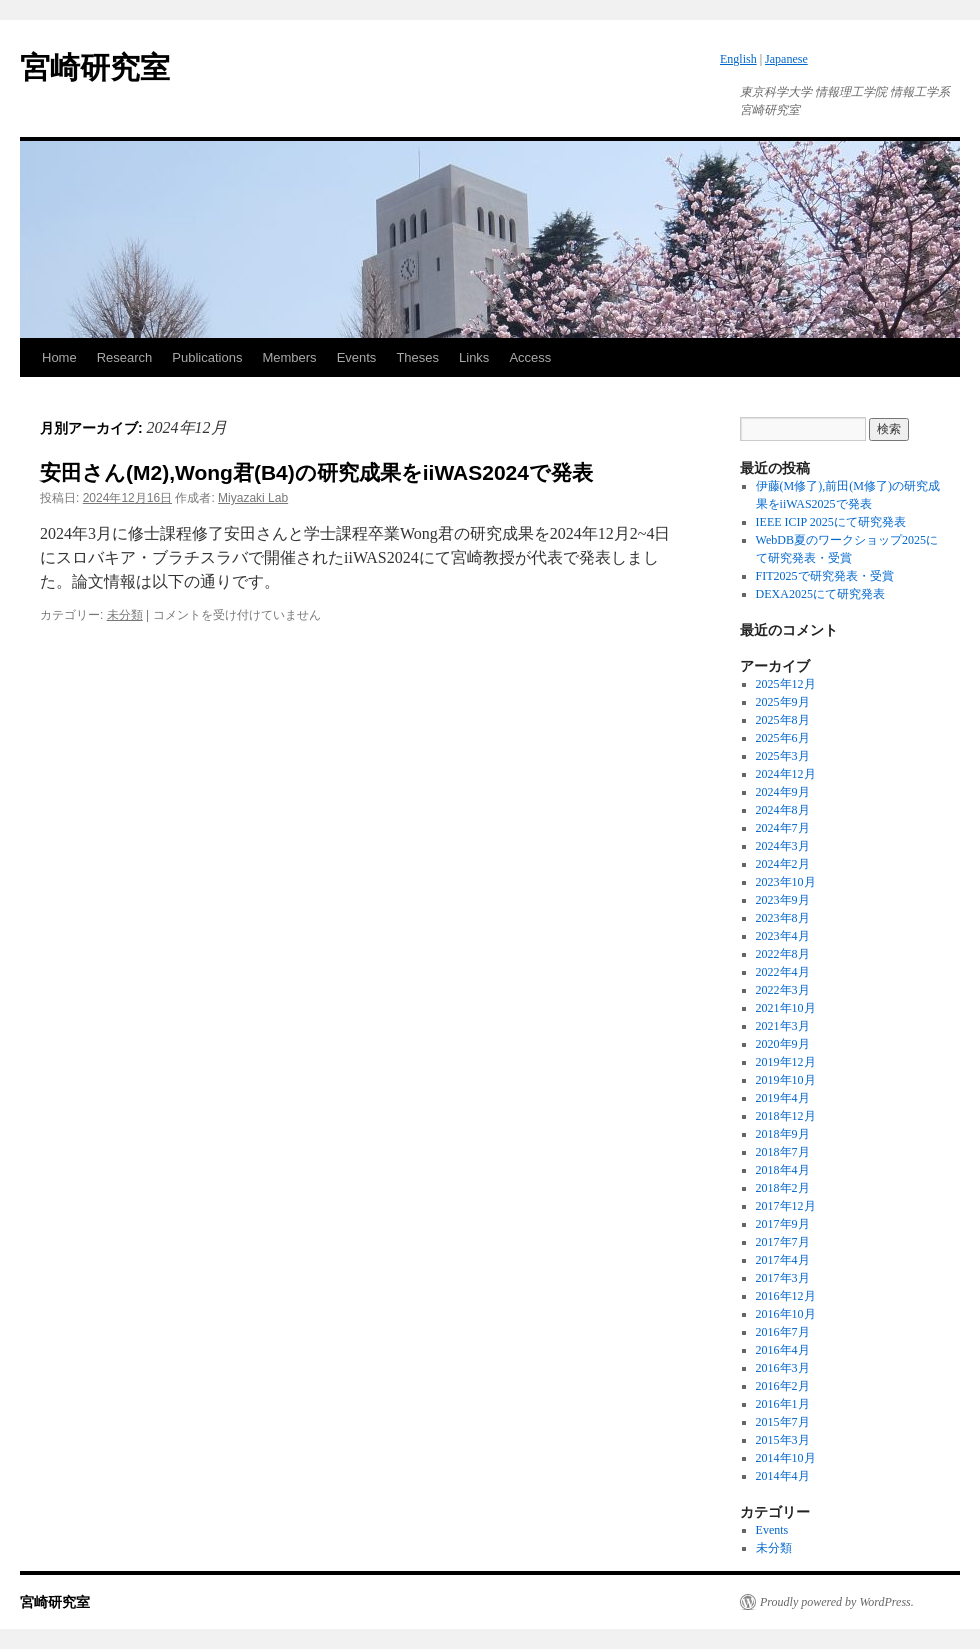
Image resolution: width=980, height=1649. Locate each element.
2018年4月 (783, 1170)
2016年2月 (783, 1386)
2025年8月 (783, 720)
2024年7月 (783, 828)
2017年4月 (783, 1260)
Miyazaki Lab (253, 498)
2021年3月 (783, 1026)
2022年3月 (783, 990)
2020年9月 (783, 1044)
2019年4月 (783, 1098)
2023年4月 (783, 936)
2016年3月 (783, 1368)
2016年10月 (786, 1314)
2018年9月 (783, 1134)
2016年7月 (783, 1332)
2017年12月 (786, 1206)
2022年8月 (783, 954)
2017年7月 (783, 1242)
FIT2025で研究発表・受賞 (825, 576)
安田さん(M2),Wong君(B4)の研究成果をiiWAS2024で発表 (316, 472)
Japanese (786, 59)
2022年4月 (783, 972)
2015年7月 (783, 1422)
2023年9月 (783, 900)
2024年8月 (783, 810)
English (738, 59)
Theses (417, 357)
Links (474, 357)
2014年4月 (783, 1476)
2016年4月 (783, 1350)
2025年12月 (786, 684)
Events (357, 357)
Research (125, 357)
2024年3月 (783, 846)
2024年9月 (783, 792)
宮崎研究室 (95, 67)
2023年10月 (786, 882)
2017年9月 (783, 1224)
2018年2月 (783, 1188)
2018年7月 (783, 1152)
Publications (207, 357)
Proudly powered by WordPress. (837, 1602)
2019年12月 (786, 1062)
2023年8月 (783, 918)
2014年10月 (786, 1458)
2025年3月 (783, 756)
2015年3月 (783, 1440)
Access (530, 357)
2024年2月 (783, 864)
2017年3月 (783, 1278)
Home (59, 357)
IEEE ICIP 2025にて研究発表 (831, 522)
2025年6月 (783, 738)
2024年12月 (786, 774)
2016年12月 (786, 1296)
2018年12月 (786, 1116)
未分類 (125, 615)
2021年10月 (786, 1008)
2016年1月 (783, 1404)
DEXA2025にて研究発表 (820, 594)
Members (289, 357)
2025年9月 (783, 702)
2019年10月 (786, 1080)
